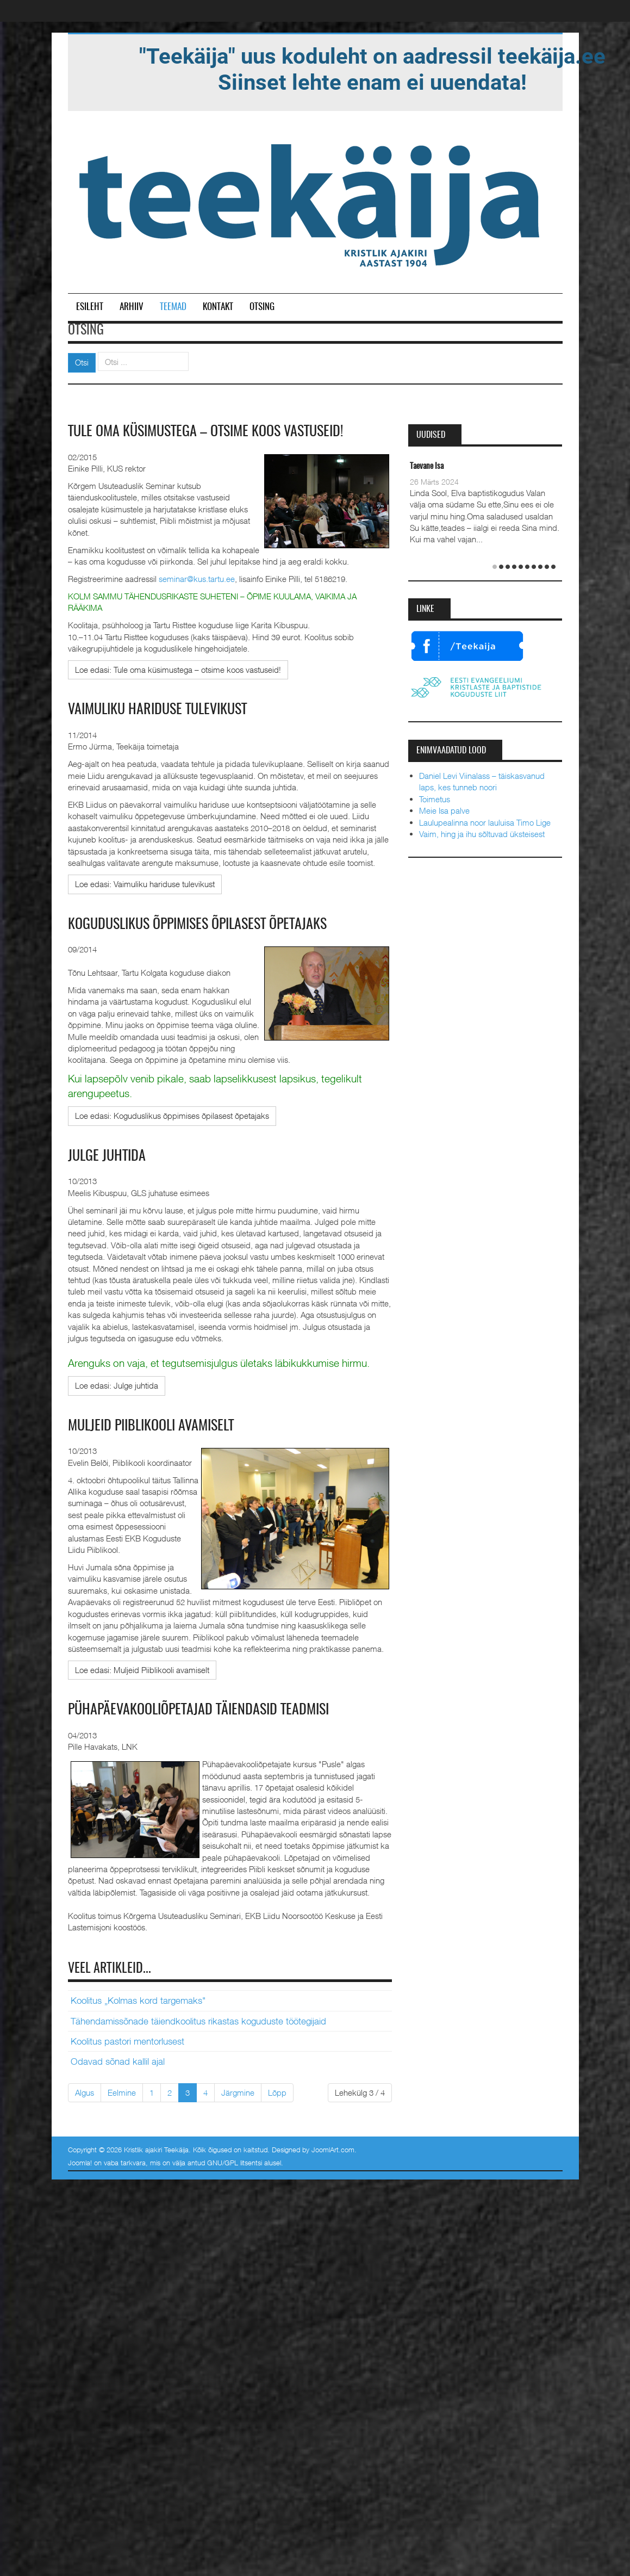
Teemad (173, 307)
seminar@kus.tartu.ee (197, 579)
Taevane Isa (427, 466)
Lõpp (277, 2092)
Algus (84, 2092)
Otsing (262, 307)
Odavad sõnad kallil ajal (118, 2061)
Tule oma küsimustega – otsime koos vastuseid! (205, 432)
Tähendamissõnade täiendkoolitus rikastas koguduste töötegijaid (198, 2021)
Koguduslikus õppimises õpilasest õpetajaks (197, 925)
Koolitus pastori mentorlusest (127, 2041)
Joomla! (80, 2162)
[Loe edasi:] (178, 669)
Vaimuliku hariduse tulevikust (157, 710)
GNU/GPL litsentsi (234, 2162)
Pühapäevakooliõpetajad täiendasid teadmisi (198, 1710)
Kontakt (218, 307)
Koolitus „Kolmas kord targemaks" (138, 2000)
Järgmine (237, 2092)
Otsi (82, 362)
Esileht (89, 307)
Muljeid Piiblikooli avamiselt (151, 1426)
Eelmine (122, 2092)
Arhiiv (132, 307)
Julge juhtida (107, 1156)
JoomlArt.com (332, 2149)
